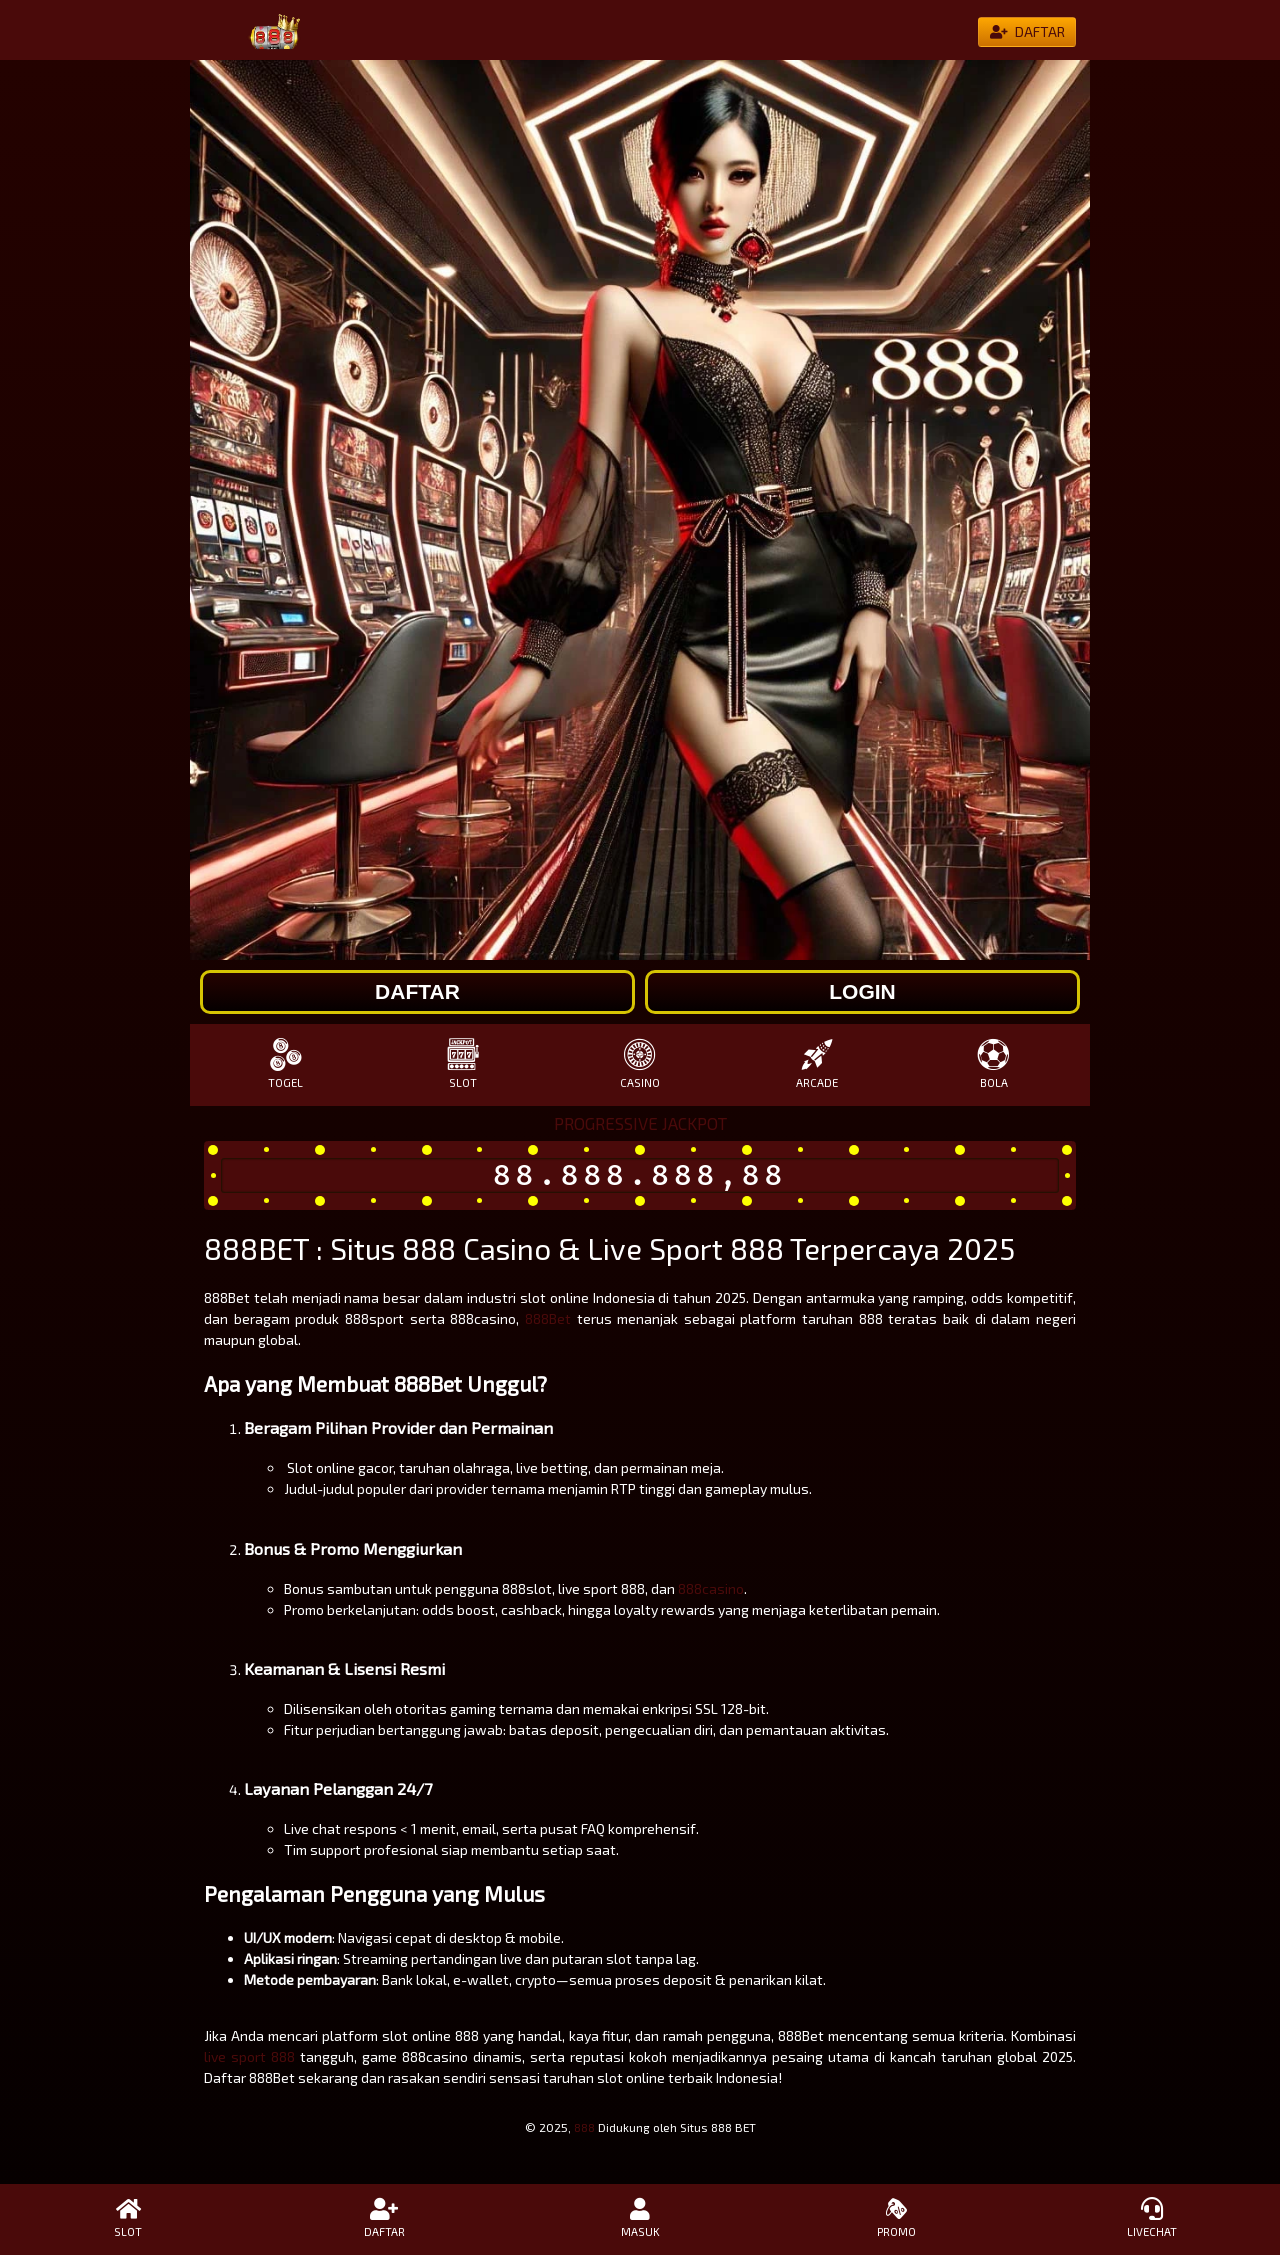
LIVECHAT (1152, 2218)
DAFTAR (384, 2218)
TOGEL (285, 1063)
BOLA (994, 1063)
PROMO (896, 2218)
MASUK (640, 2218)
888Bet (548, 1318)
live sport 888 (249, 2056)
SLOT (462, 1063)
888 (584, 2127)
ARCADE (817, 1063)
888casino (711, 1588)
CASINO (639, 1063)
